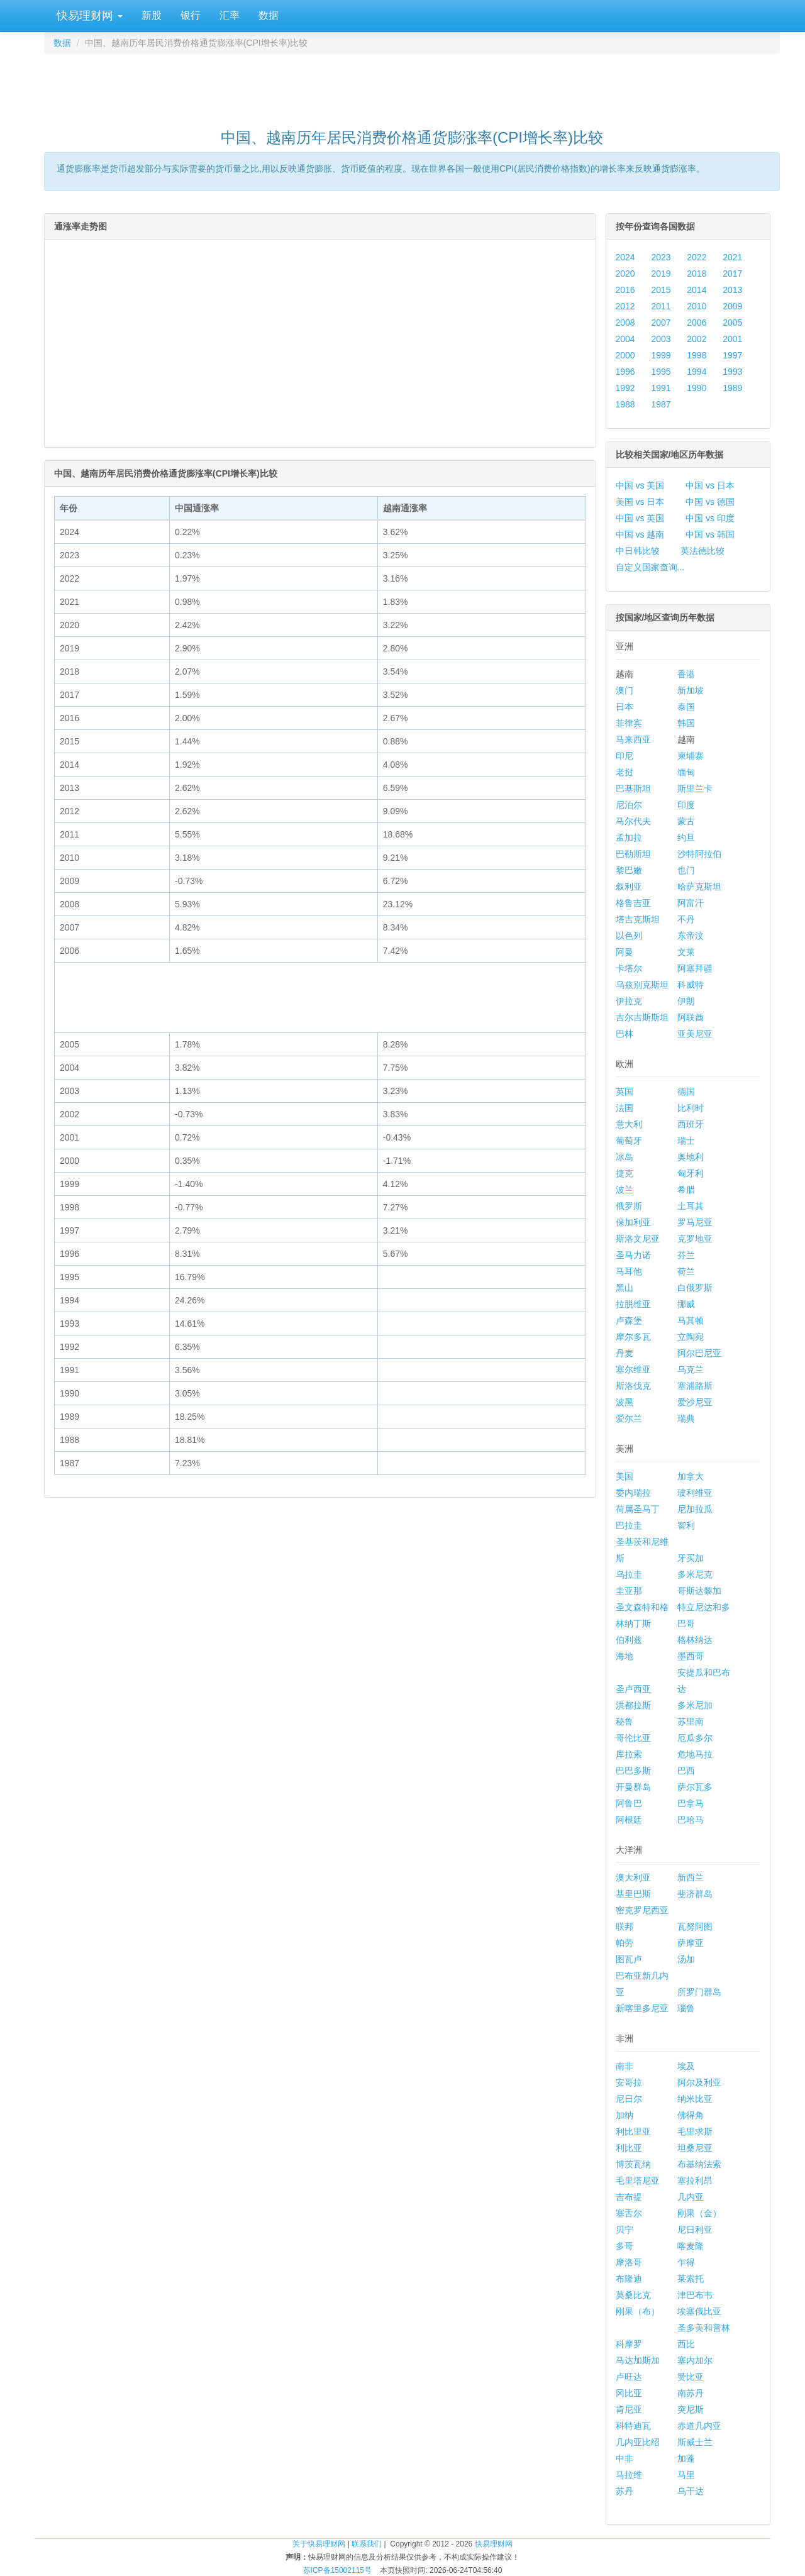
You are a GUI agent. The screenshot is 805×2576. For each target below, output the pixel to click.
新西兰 (690, 1877)
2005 (732, 323)
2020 (625, 273)
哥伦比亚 (633, 1738)
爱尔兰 (629, 1418)
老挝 (624, 772)
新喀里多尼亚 (642, 2008)
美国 (624, 1476)
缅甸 (686, 772)
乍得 (686, 2262)
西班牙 (690, 1124)
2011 (660, 306)
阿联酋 (690, 1017)
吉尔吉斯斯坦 (642, 1017)
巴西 (686, 1771)
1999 (660, 355)
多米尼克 (695, 1574)
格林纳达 (695, 1640)
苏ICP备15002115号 (337, 2570)
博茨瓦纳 (633, 2164)
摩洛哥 (629, 2262)
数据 (268, 15)
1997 (732, 355)
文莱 (686, 952)
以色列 (629, 936)
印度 (686, 805)
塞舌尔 (629, 2213)
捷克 (624, 1173)
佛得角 (690, 2115)
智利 (686, 1525)
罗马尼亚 (695, 1222)
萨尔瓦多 (695, 1787)
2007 (660, 323)
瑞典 (686, 1418)
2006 (696, 323)
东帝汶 (690, 936)
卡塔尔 (629, 968)
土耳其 (690, 1206)
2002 (696, 339)
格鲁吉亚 (633, 903)
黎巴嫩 (629, 870)
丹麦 (624, 1353)
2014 (696, 290)
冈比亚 (629, 2393)
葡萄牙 (629, 1141)
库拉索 (629, 1754)
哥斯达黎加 (699, 1591)
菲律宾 (629, 723)
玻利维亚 (695, 1493)
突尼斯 (690, 2409)
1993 (732, 372)
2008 (625, 323)
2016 (625, 290)
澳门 (624, 690)
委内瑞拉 (633, 1493)
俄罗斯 (629, 1206)
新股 (152, 15)
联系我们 (367, 2544)
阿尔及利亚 (699, 2082)
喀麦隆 (690, 2246)
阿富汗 (690, 903)
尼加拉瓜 (695, 1509)
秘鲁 (624, 1721)
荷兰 (686, 1271)
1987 (660, 404)
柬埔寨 (690, 756)
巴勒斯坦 (633, 854)
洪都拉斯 (633, 1705)
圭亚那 (629, 1591)
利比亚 (629, 2148)
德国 (686, 1091)
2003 (660, 339)
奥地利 (690, 1157)
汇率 (229, 15)
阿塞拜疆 (695, 968)
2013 (732, 290)
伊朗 (686, 1001)
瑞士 (686, 1141)
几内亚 (690, 2197)
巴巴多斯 (633, 1771)
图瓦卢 (629, 1959)
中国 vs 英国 (640, 518)
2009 (732, 306)
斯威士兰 (695, 2442)
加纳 (624, 2115)
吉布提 (629, 2197)
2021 (732, 257)
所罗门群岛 (699, 1992)
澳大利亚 (633, 1877)
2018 (696, 273)
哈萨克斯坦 (699, 887)
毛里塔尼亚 (638, 2180)
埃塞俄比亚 (699, 2311)
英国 (624, 1091)
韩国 (686, 723)
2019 (660, 273)
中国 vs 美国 (640, 485)
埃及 (686, 2066)
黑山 (624, 1288)
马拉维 (629, 2475)
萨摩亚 (690, 1943)
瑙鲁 (686, 2008)
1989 (732, 388)
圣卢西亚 (633, 1689)
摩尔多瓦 (633, 1337)
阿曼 (624, 952)
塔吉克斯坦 (638, 919)
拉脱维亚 (633, 1304)
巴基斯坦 (633, 788)
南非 (624, 2066)
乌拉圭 (629, 1574)
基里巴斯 (633, 1894)
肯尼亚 (629, 2409)
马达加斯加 (638, 2360)
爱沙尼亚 (695, 1402)
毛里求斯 (695, 2131)
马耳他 (629, 1271)
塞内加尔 (695, 2360)
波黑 (624, 1402)
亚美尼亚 (695, 1034)
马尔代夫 (633, 821)
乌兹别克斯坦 (642, 985)
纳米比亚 (695, 2099)
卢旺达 (629, 2377)
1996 (625, 372)
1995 (660, 372)
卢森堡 (629, 1320)
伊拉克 (629, 1001)
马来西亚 (633, 739)
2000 (625, 355)
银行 (190, 15)
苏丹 (624, 2491)
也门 (686, 870)
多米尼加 (695, 1705)
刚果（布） (638, 2311)
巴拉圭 (629, 1525)
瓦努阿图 (695, 1926)
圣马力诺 (633, 1255)
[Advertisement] (412, 85)
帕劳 (624, 1943)
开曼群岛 (633, 1787)
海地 (624, 1656)
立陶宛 (690, 1337)
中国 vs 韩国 (710, 534)
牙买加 (690, 1558)
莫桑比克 (633, 2295)
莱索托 (690, 2279)
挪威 (686, 1304)
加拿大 (690, 1476)
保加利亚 (633, 1222)
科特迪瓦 (633, 2426)
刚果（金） (699, 2213)
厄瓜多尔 (695, 1738)
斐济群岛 (695, 1894)
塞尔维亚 (633, 1369)
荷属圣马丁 (638, 1509)
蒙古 (686, 821)
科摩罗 (629, 2344)
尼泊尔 (629, 805)
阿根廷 (629, 1820)
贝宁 (624, 2230)
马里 (686, 2475)
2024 (625, 257)
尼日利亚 (695, 2230)
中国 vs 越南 (640, 534)
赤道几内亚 (699, 2426)
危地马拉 (695, 1754)
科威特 (690, 985)
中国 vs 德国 (710, 502)
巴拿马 (690, 1803)
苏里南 (690, 1721)
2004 (625, 339)
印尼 (624, 756)
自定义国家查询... (650, 567)
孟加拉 (629, 837)
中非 (624, 2458)
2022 (696, 257)
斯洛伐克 (633, 1386)
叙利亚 (629, 887)
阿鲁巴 (629, 1803)
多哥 (624, 2246)
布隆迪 (629, 2279)
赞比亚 (690, 2377)
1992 (625, 388)
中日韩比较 (638, 551)
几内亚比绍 (638, 2442)
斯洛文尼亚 (638, 1239)
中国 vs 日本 (710, 485)
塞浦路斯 (695, 1386)
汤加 (686, 1959)
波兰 (624, 1190)
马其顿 (690, 1320)
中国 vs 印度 (710, 518)
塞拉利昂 (695, 2180)
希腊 (686, 1190)
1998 (696, 355)
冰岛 (624, 1157)
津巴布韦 (695, 2295)
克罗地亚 (695, 1239)
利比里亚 (633, 2131)
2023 (660, 257)
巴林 (624, 1034)
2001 (732, 339)
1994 (696, 372)
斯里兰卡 (695, 788)
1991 (660, 388)
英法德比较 (702, 551)
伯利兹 (629, 1640)
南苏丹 (690, 2393)
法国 (624, 1108)
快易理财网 (88, 15)
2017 (732, 273)
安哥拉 (629, 2082)
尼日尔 (629, 2099)
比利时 (690, 1108)
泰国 (686, 707)
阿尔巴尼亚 (699, 1353)
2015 (660, 290)
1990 (696, 388)
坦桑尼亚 (695, 2148)
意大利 (629, 1124)
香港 (686, 674)
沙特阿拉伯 (699, 854)
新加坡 (690, 690)
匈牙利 (690, 1173)
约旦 (686, 837)
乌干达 (690, 2491)
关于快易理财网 (318, 2544)
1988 (625, 404)
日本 (624, 707)
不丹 (686, 919)
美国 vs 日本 (640, 502)
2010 (696, 306)
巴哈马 (690, 1820)
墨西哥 (690, 1656)
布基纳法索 (699, 2164)
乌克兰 (690, 1369)
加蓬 (686, 2458)
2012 (625, 306)
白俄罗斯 (695, 1288)
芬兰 (686, 1255)
